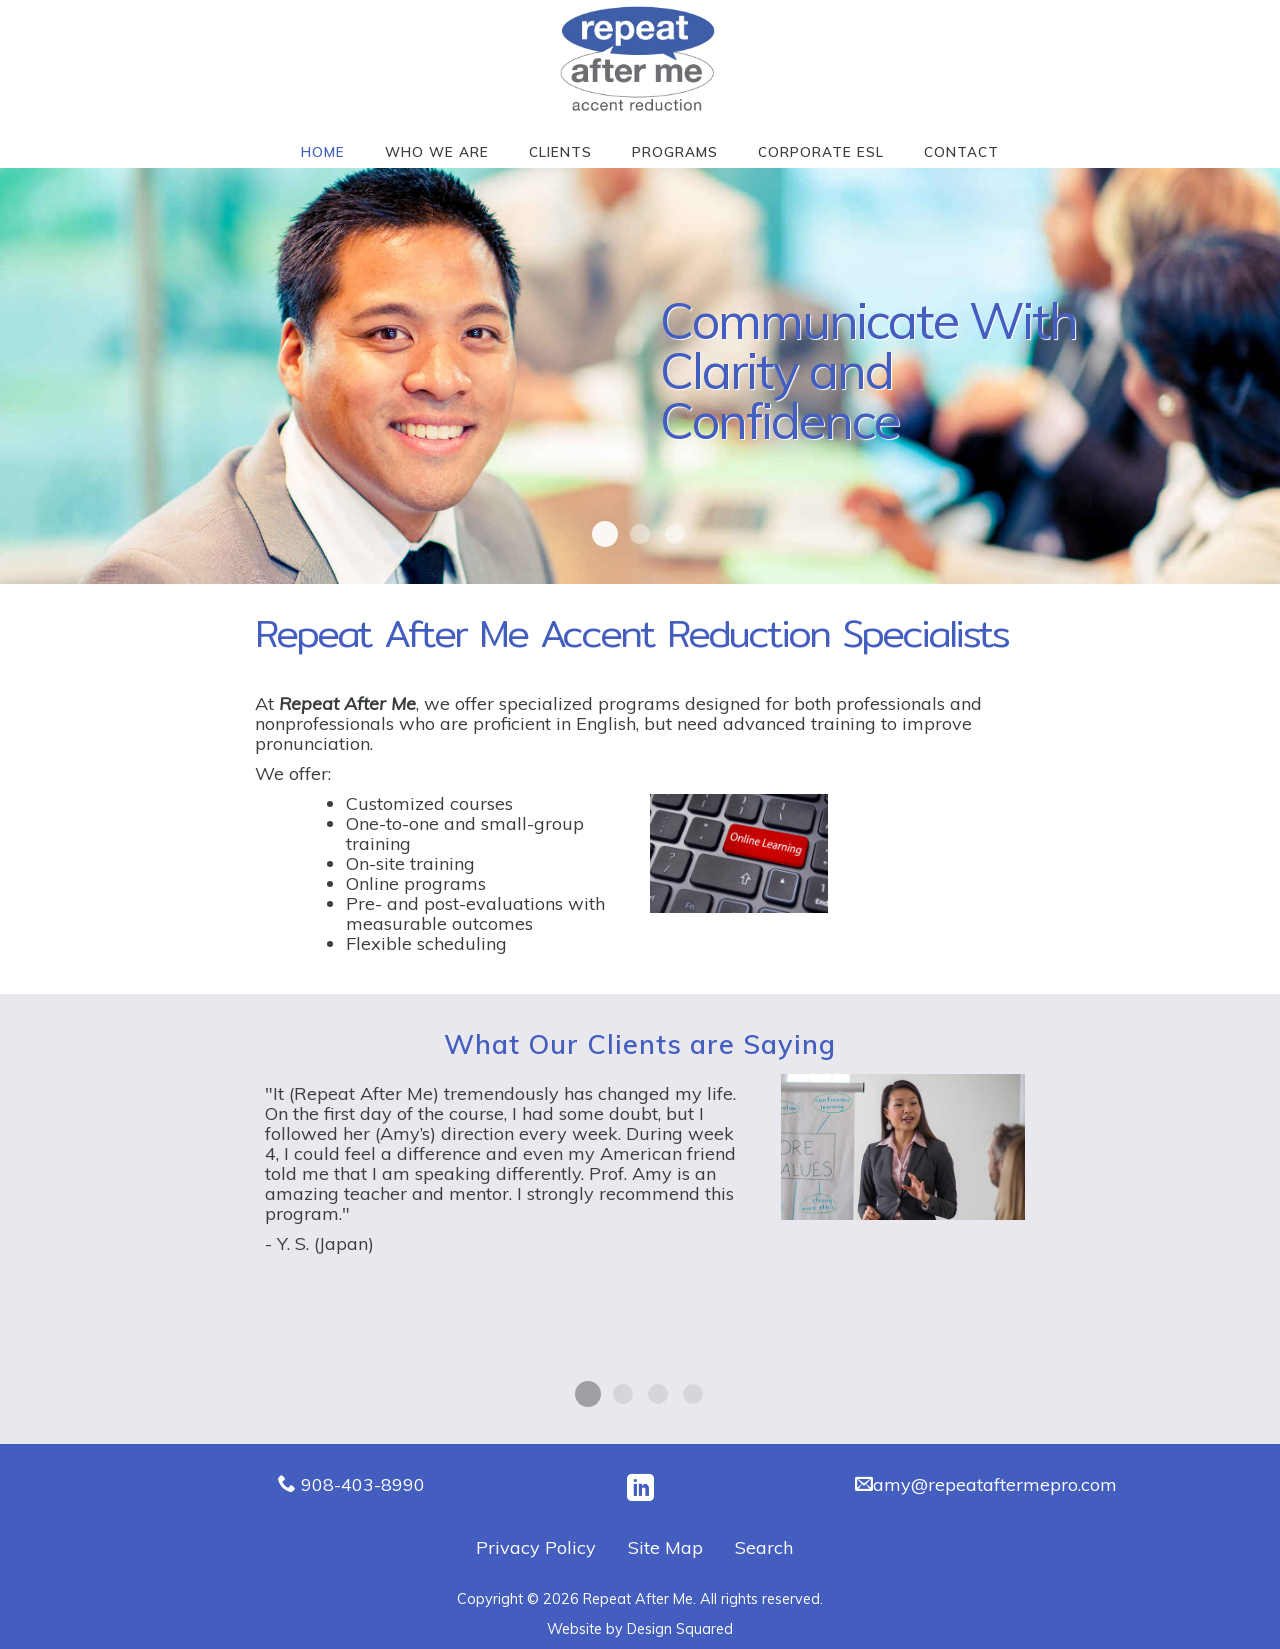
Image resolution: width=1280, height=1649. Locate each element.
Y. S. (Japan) (588, 1394)
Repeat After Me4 (640, 534)
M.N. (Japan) (693, 1394)
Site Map (665, 1547)
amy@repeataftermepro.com (995, 1484)
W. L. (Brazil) (623, 1394)
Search (764, 1547)
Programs (675, 151)
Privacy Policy (536, 1547)
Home (323, 151)
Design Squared (680, 1629)
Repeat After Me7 (605, 534)
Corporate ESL (821, 151)
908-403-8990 (363, 1484)
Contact (961, 151)
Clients (560, 151)
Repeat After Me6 (675, 534)
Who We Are (437, 151)
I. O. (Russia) (658, 1394)
